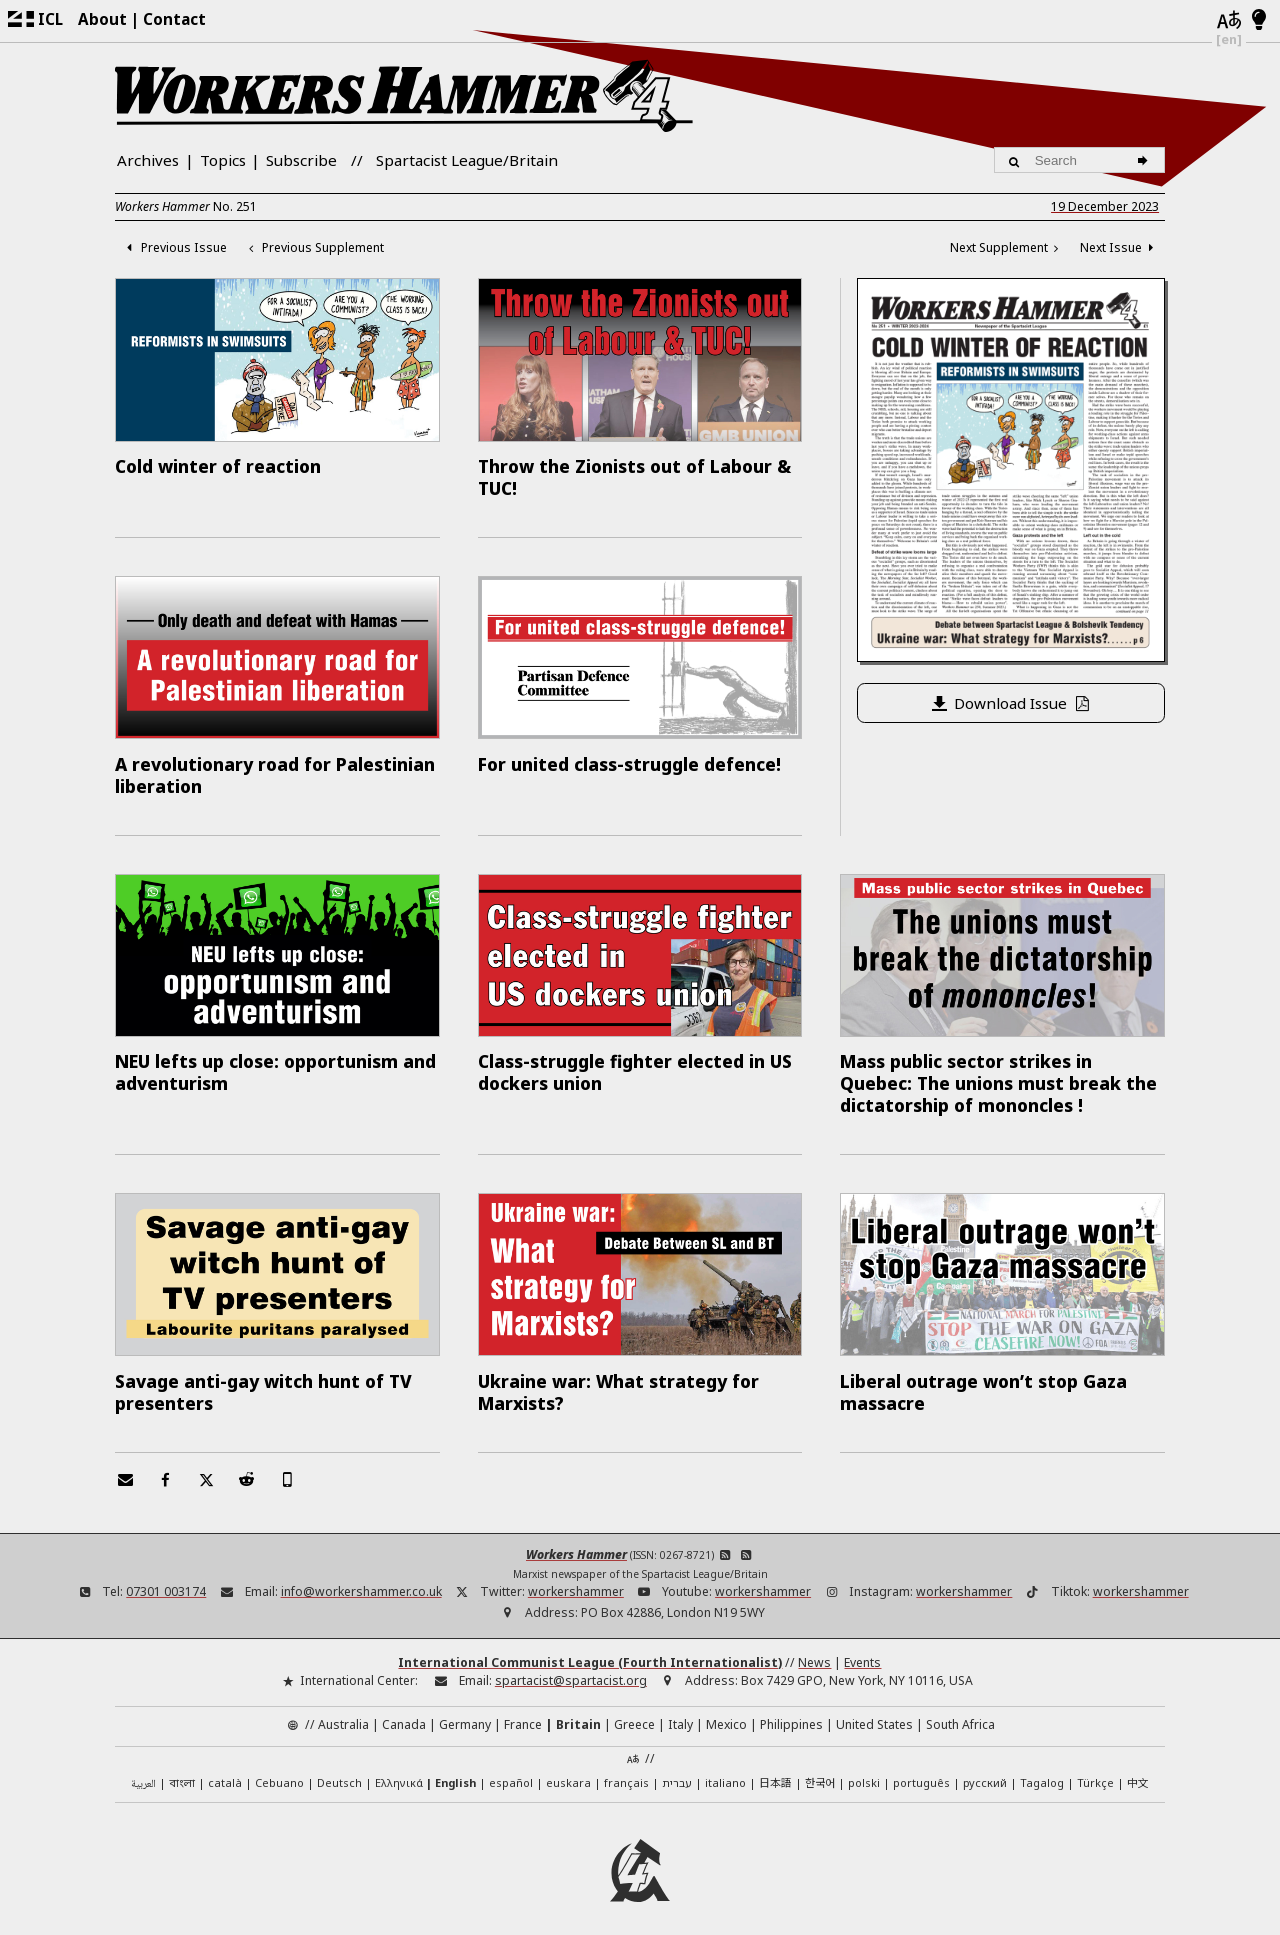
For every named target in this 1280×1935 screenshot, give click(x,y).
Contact (174, 19)
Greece (634, 1712)
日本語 (775, 1770)
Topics (223, 160)
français (626, 1770)
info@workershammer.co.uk (361, 1579)
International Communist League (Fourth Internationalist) (590, 1650)
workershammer (576, 1579)
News (814, 1650)
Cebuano (279, 1770)
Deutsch (339, 1770)
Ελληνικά (399, 1770)
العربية (143, 1772)
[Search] (1145, 160)
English (455, 1770)
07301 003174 (166, 1579)
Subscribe (301, 160)
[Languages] (1229, 21)
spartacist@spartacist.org (571, 1668)
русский (985, 1770)
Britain (578, 1712)
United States (874, 1712)
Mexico (726, 1712)
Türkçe (1095, 1770)
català (225, 1770)
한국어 (820, 1770)
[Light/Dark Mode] (1259, 21)
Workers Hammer (576, 1543)
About (102, 19)
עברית (677, 1770)
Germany (465, 1712)
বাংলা (182, 1772)
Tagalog (1042, 1770)
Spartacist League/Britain (467, 160)
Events (862, 1650)
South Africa (960, 1712)
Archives (148, 160)
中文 (1138, 1770)
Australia (343, 1712)
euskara (568, 1770)
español (511, 1770)
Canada (404, 1712)
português (921, 1770)
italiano (725, 1770)
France (523, 1712)
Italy (680, 1712)
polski (864, 1770)
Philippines (791, 1712)
